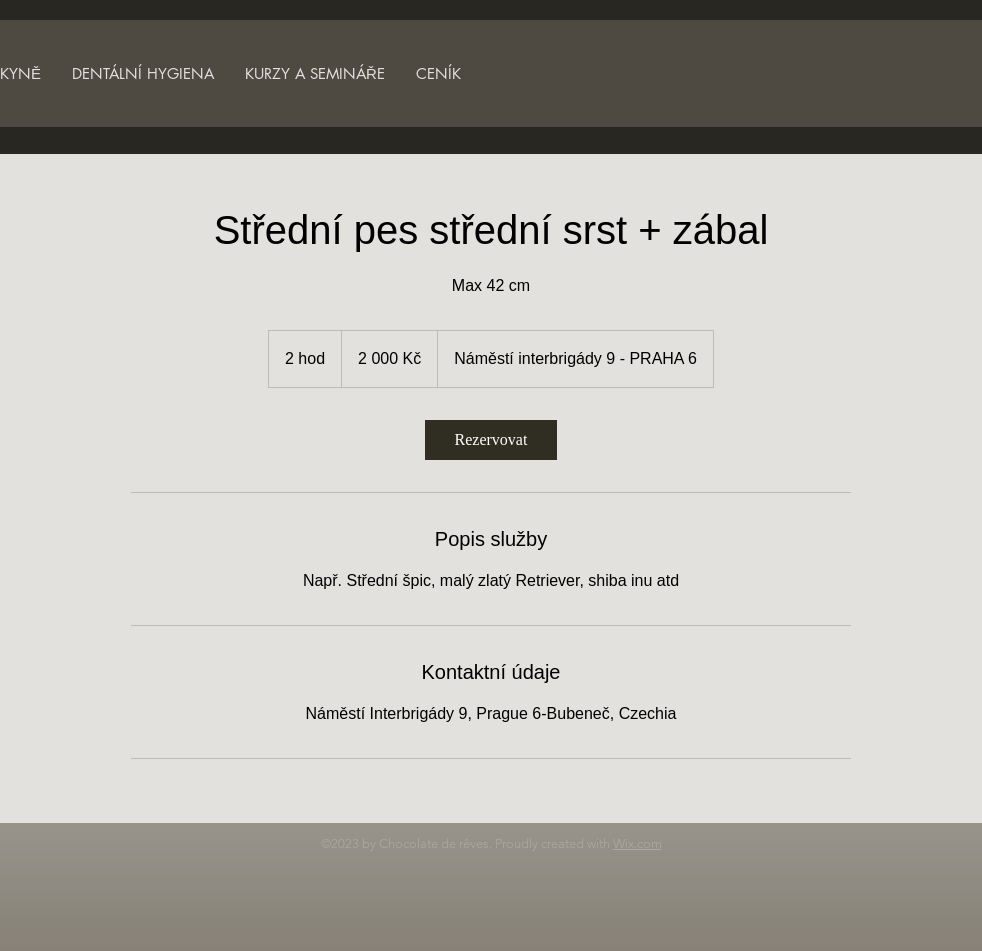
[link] (491, 440)
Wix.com (637, 843)
